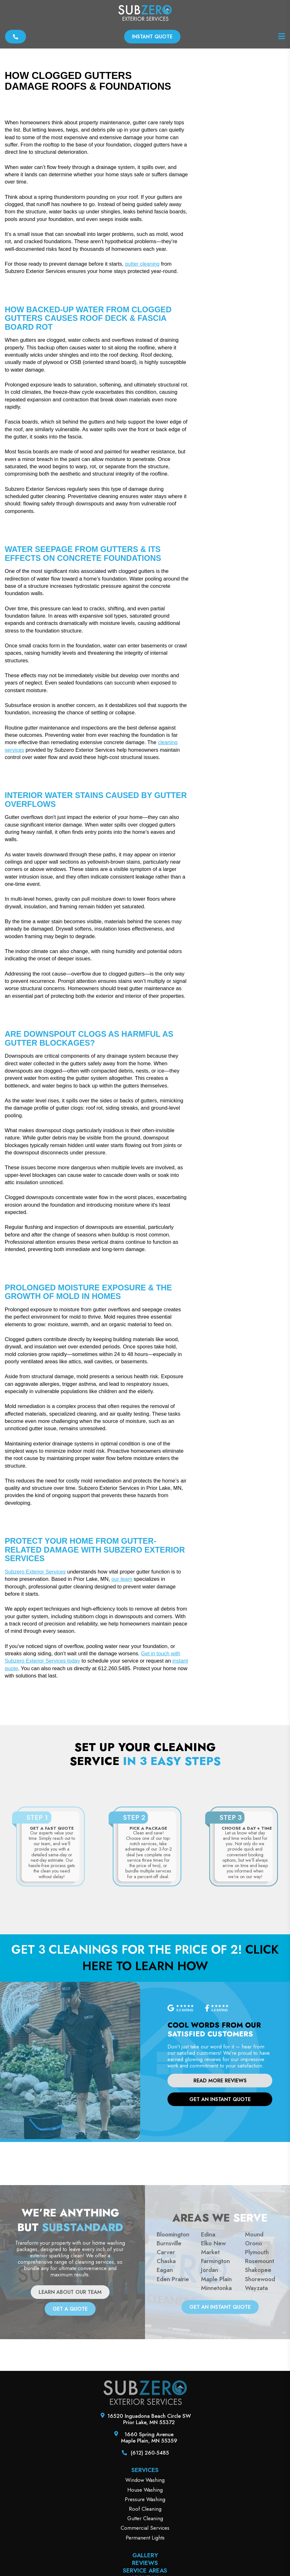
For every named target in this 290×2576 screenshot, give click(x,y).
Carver (166, 2371)
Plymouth (257, 2371)
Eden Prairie (173, 2398)
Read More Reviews (220, 2199)
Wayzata (256, 2407)
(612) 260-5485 (150, 2572)
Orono (253, 2362)
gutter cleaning (142, 383)
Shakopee (258, 2389)
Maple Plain (216, 2398)
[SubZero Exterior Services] (145, 13)
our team (121, 1698)
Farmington (215, 2380)
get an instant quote (220, 2218)
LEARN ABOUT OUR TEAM (70, 2411)
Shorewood (260, 2398)
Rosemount (259, 2380)
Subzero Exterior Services (35, 1691)
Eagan (165, 2389)
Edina (208, 2353)
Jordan (209, 2389)
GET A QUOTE (70, 2427)
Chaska (166, 2380)
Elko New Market (213, 2366)
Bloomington (173, 2353)
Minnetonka (216, 2407)
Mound (254, 2353)
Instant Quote (152, 36)
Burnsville (169, 2362)
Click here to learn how (180, 2076)
